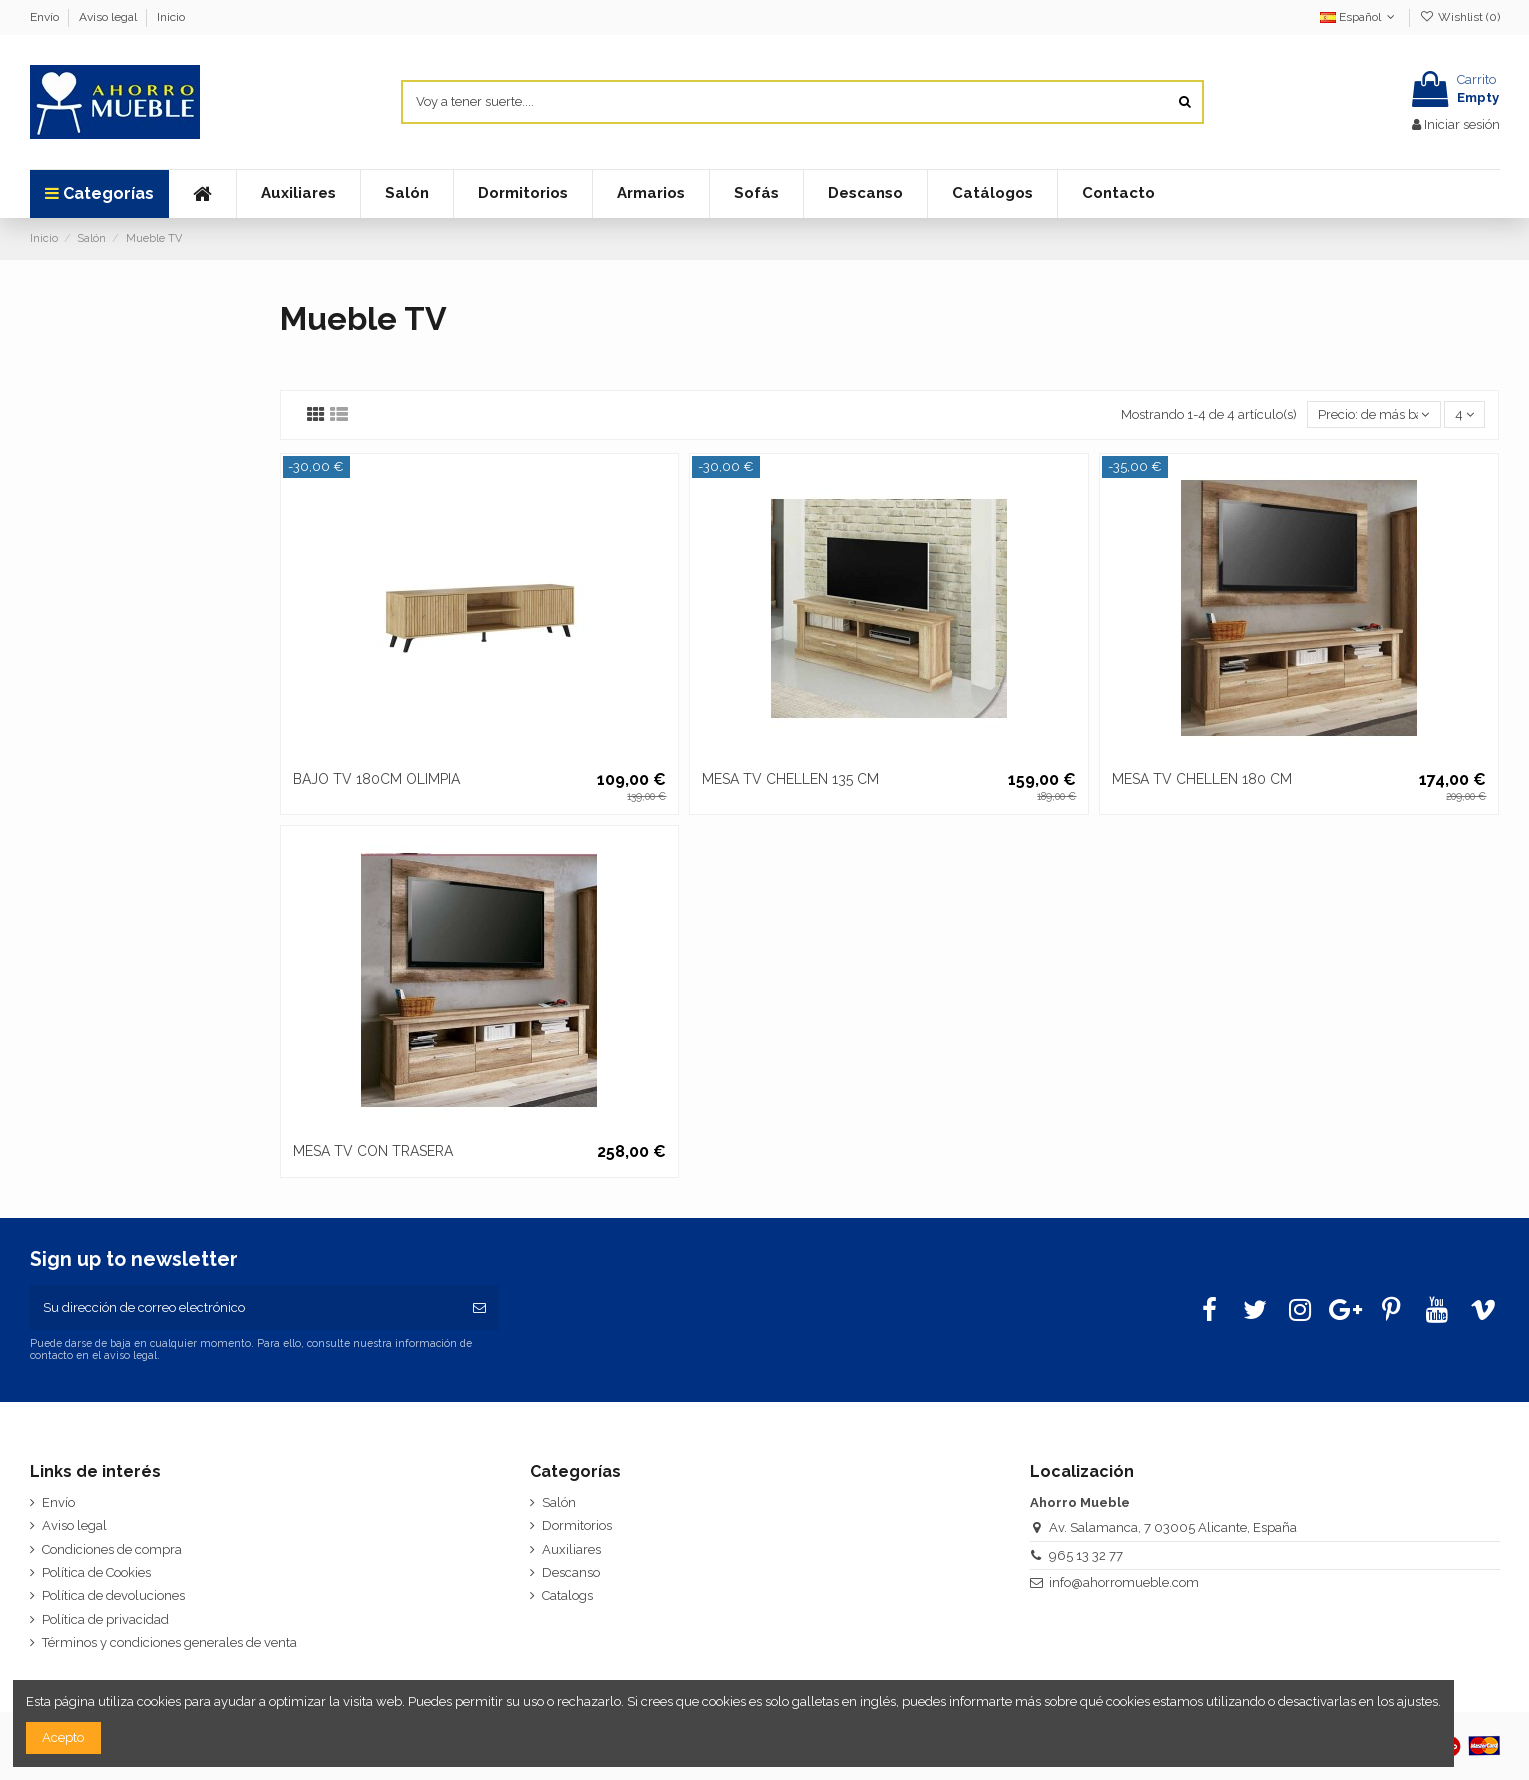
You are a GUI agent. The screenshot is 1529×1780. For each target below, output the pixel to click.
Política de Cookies (96, 1572)
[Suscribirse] (479, 1308)
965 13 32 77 (1086, 1555)
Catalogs (567, 1595)
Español (1359, 17)
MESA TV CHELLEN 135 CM (790, 779)
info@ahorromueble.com (1124, 1582)
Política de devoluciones (113, 1595)
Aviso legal (109, 17)
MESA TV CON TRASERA (373, 1151)
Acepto (63, 1737)
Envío (46, 17)
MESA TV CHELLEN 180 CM (1202, 779)
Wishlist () (1459, 17)
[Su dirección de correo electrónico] (245, 1308)
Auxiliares (571, 1549)
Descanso (571, 1572)
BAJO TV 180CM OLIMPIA (376, 779)
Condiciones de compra (112, 1549)
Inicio (171, 17)
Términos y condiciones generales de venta (169, 1642)
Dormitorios (577, 1525)
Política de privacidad (105, 1619)
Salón (559, 1502)
